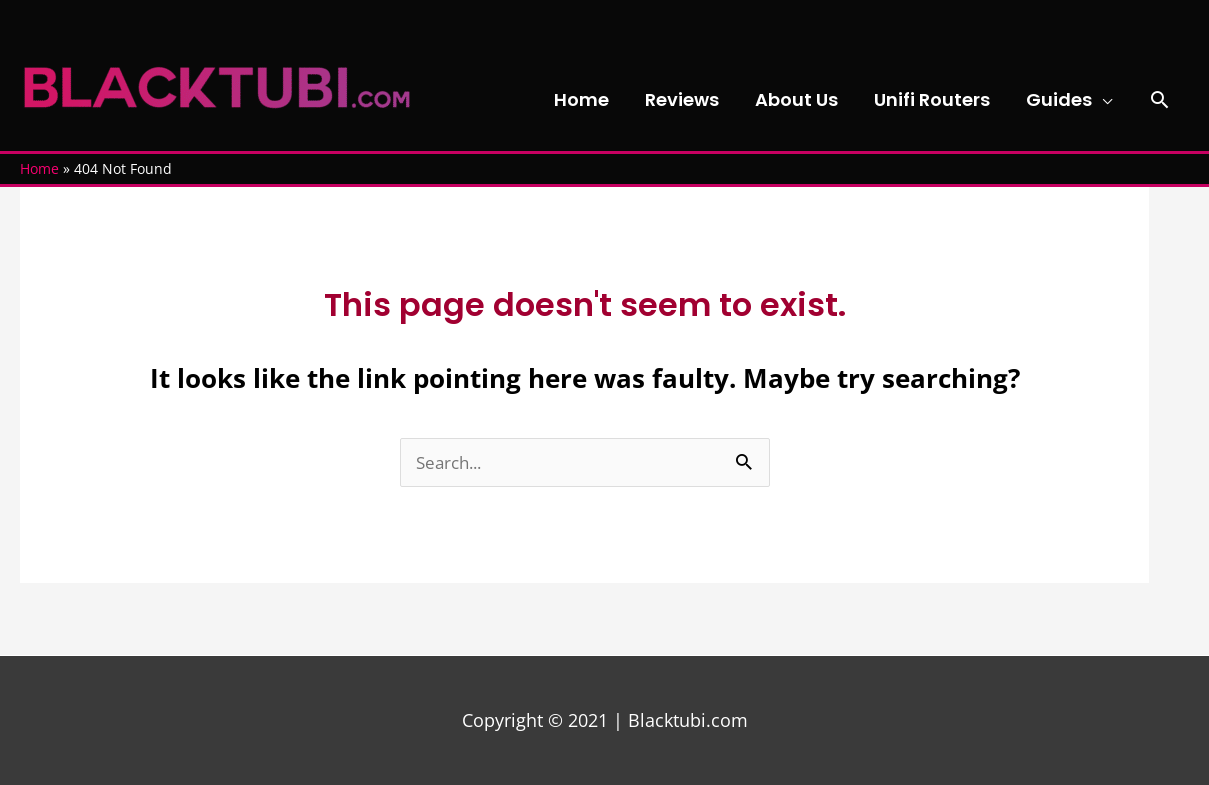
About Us (796, 99)
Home (581, 99)
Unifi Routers (932, 99)
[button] (1159, 99)
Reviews (682, 99)
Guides (1059, 99)
